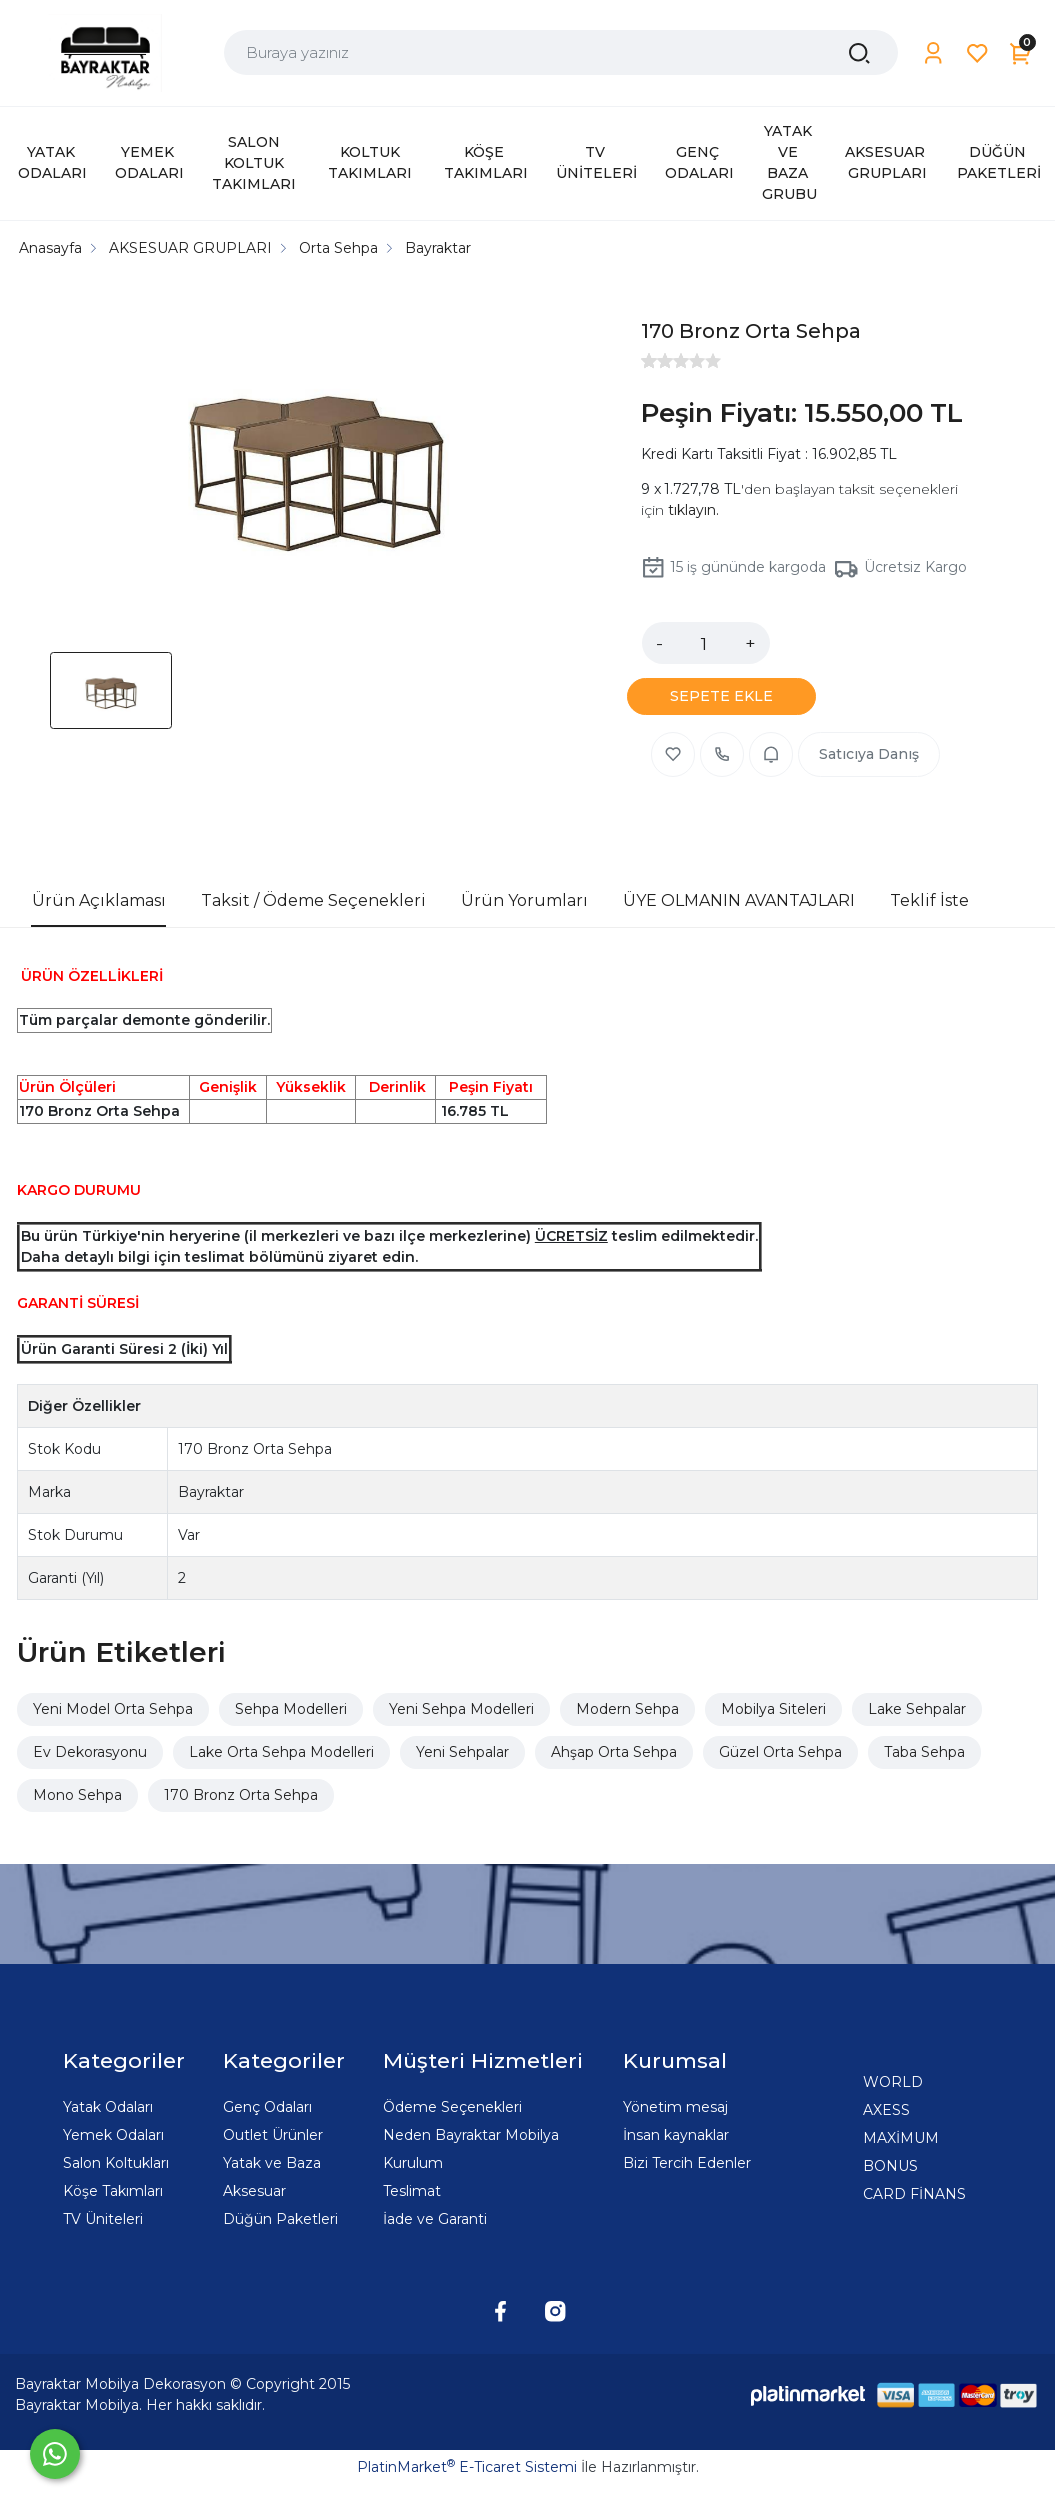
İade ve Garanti (435, 2219)
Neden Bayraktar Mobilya (471, 2135)
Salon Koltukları (116, 2163)
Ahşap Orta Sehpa (614, 1752)
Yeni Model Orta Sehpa (113, 1709)
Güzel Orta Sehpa (780, 1752)
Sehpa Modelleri (291, 1709)
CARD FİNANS (914, 2194)
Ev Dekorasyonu (90, 1752)
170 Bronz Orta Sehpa (241, 1795)
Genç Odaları (267, 2107)
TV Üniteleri (103, 2219)
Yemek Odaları (113, 2135)
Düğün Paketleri (280, 2219)
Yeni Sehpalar (462, 1752)
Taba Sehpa (924, 1752)
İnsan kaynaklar (676, 2135)
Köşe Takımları (113, 2191)
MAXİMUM (901, 2138)
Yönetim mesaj (675, 2107)
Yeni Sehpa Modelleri (461, 1709)
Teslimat (412, 2191)
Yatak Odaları (108, 2107)
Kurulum (413, 2163)
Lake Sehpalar (917, 1709)
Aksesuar (254, 2191)
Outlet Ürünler (273, 2135)
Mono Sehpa (77, 1795)
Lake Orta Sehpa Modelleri (281, 1752)
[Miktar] (704, 643)
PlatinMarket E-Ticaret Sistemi (467, 2467)
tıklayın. (693, 510)
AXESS (886, 2110)
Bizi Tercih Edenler (687, 2163)
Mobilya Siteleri (773, 1709)
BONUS (890, 2166)
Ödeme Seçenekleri (452, 2107)
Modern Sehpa (627, 1709)
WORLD (893, 2082)
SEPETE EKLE (721, 696)
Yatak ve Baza (272, 2163)
